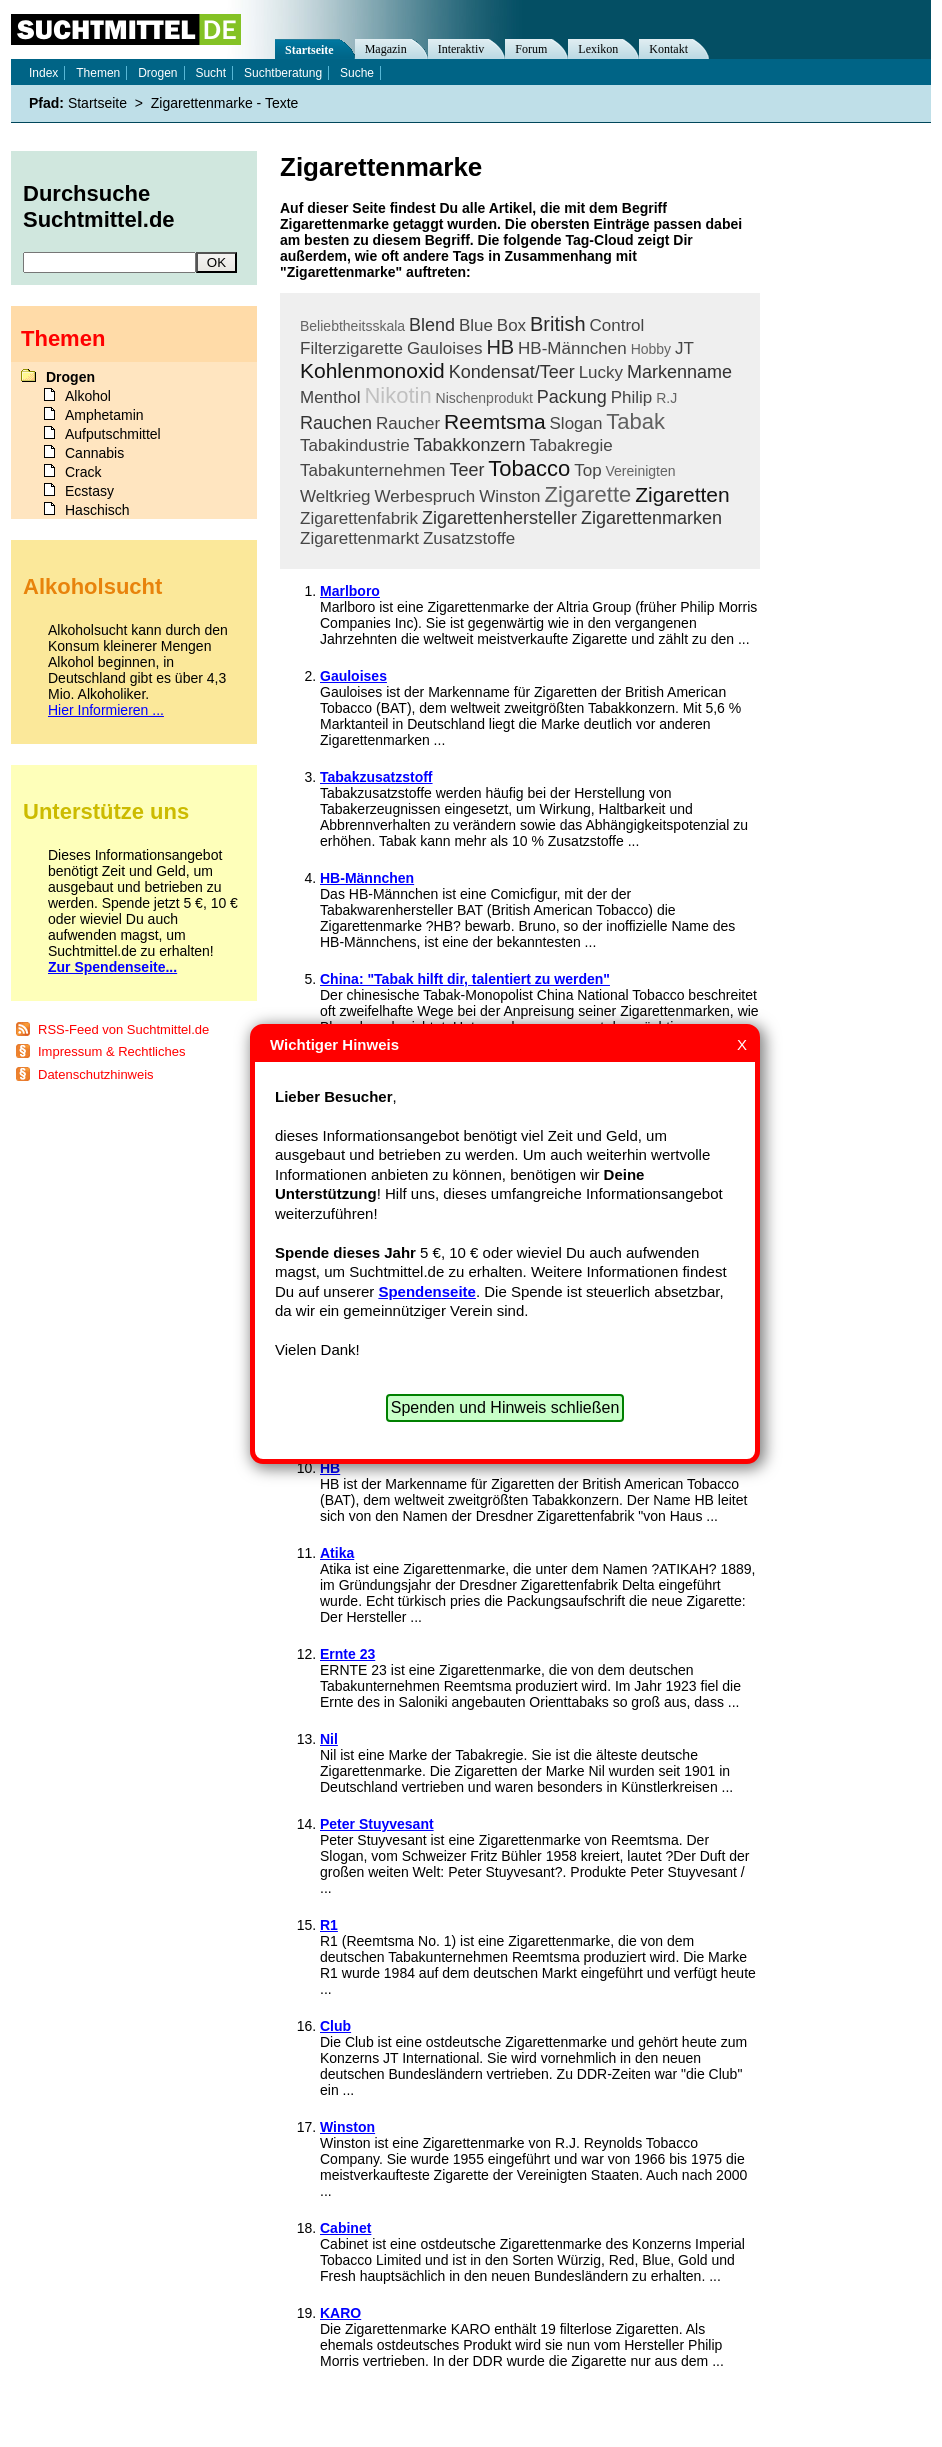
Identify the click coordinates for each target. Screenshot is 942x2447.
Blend (432, 325)
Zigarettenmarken (651, 518)
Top (587, 470)
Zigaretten (682, 494)
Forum (531, 49)
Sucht (210, 73)
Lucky (601, 372)
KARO (340, 2313)
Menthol (330, 397)
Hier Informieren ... (106, 710)
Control (616, 325)
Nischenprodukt (484, 398)
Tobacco (529, 468)
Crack (83, 472)
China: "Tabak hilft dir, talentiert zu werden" (465, 979)
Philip (632, 397)
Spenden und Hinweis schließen (505, 1407)
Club (335, 2026)
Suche (357, 73)
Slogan (576, 423)
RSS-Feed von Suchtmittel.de (123, 1029)
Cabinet (345, 2228)
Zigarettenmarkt (359, 538)
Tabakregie (570, 445)
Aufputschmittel (113, 434)
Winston (509, 496)
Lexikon (598, 49)
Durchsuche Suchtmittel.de (99, 206)
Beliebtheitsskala (352, 326)
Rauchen (336, 423)
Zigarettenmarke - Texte (225, 103)
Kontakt (668, 49)
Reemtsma (495, 421)
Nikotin (397, 395)
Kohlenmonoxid (372, 370)
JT (684, 348)
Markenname (679, 372)
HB (500, 347)
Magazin (386, 49)
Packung (572, 397)
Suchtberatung (283, 73)
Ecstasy (89, 491)
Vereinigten (641, 471)
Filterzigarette (351, 348)
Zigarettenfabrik (359, 518)
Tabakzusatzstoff (376, 777)
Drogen (157, 73)
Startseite (309, 50)
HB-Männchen (572, 348)
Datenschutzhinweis (96, 1074)
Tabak (635, 421)
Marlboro (350, 591)
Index (43, 73)
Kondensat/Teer (512, 372)
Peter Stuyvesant (377, 1824)
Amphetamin (104, 415)
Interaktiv (461, 49)
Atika (337, 1553)
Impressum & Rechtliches (111, 1051)
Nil (329, 1739)
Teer (466, 470)
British (558, 324)
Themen (98, 73)
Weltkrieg (335, 496)
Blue (476, 325)
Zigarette (587, 494)
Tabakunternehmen (373, 470)
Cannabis (94, 453)
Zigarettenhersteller (499, 518)
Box (511, 325)
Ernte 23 (347, 1654)
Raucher (408, 423)
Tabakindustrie (355, 445)
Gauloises (445, 348)
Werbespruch (424, 496)
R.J (666, 398)
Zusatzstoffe (469, 538)
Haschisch (97, 510)
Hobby (651, 349)
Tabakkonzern (470, 445)
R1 (329, 1925)
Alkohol (88, 396)
